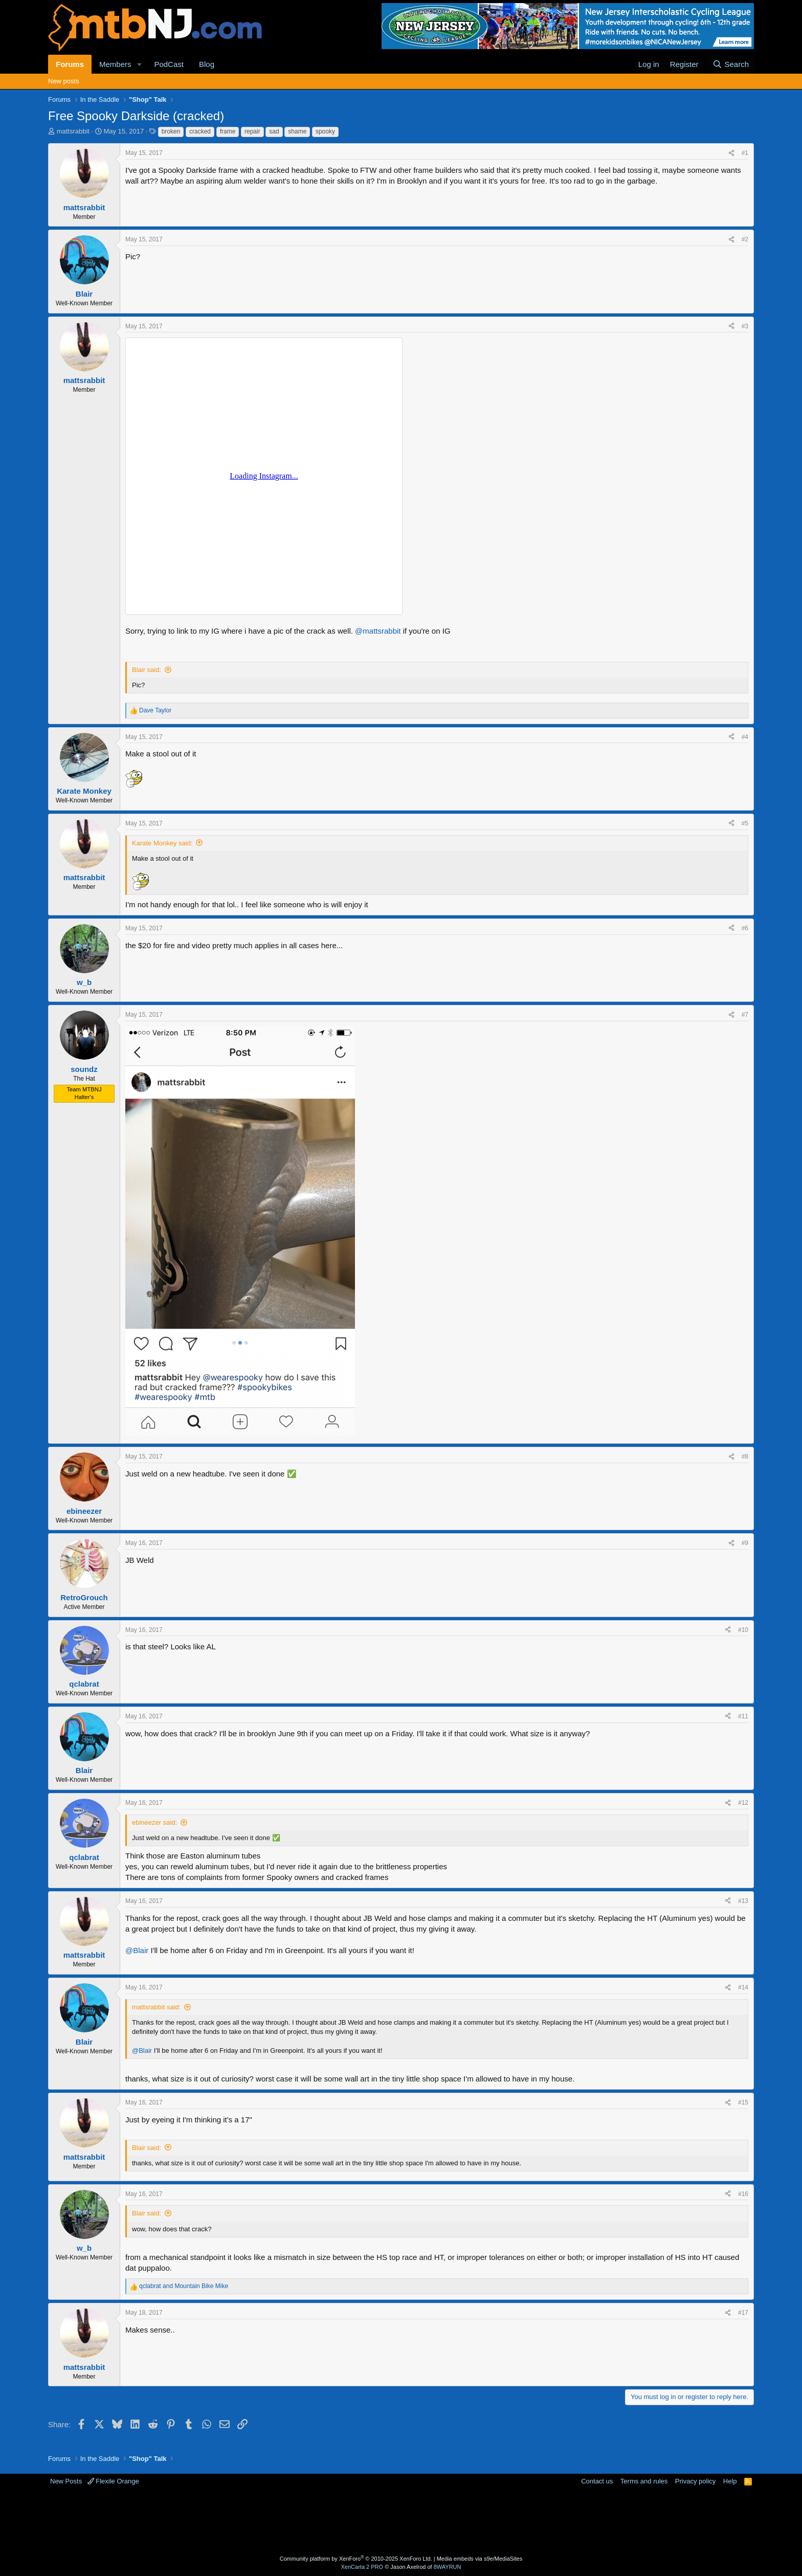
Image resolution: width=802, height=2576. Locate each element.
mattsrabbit (73, 131)
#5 (745, 823)
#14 (743, 1987)
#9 (745, 1543)
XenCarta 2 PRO (362, 2567)
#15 (743, 2102)
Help (730, 2481)
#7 (745, 1014)
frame (228, 131)
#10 (743, 1629)
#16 (743, 2194)
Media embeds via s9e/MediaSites (480, 2559)
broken (171, 131)
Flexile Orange (113, 2481)
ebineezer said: (154, 1822)
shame (297, 131)
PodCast (169, 64)
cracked (200, 131)
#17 (743, 2312)
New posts (63, 81)
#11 (743, 1716)
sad (274, 131)
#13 (743, 1901)
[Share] (731, 153)
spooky (325, 131)
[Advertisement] (360, 2519)
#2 (745, 239)
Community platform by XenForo (356, 2559)
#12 (743, 1802)
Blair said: (146, 670)
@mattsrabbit (377, 630)
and (183, 2286)
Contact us (597, 2481)
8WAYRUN (447, 2567)
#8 (745, 1456)
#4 (745, 737)
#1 (745, 152)
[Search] (730, 64)
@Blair (136, 1950)
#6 (745, 928)
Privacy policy (695, 2481)
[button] (139, 64)
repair (252, 131)
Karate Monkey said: (162, 843)
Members (115, 64)
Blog (206, 64)
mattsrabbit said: (156, 2007)
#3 (745, 326)
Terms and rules (643, 2481)
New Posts (66, 2481)
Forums (70, 64)
